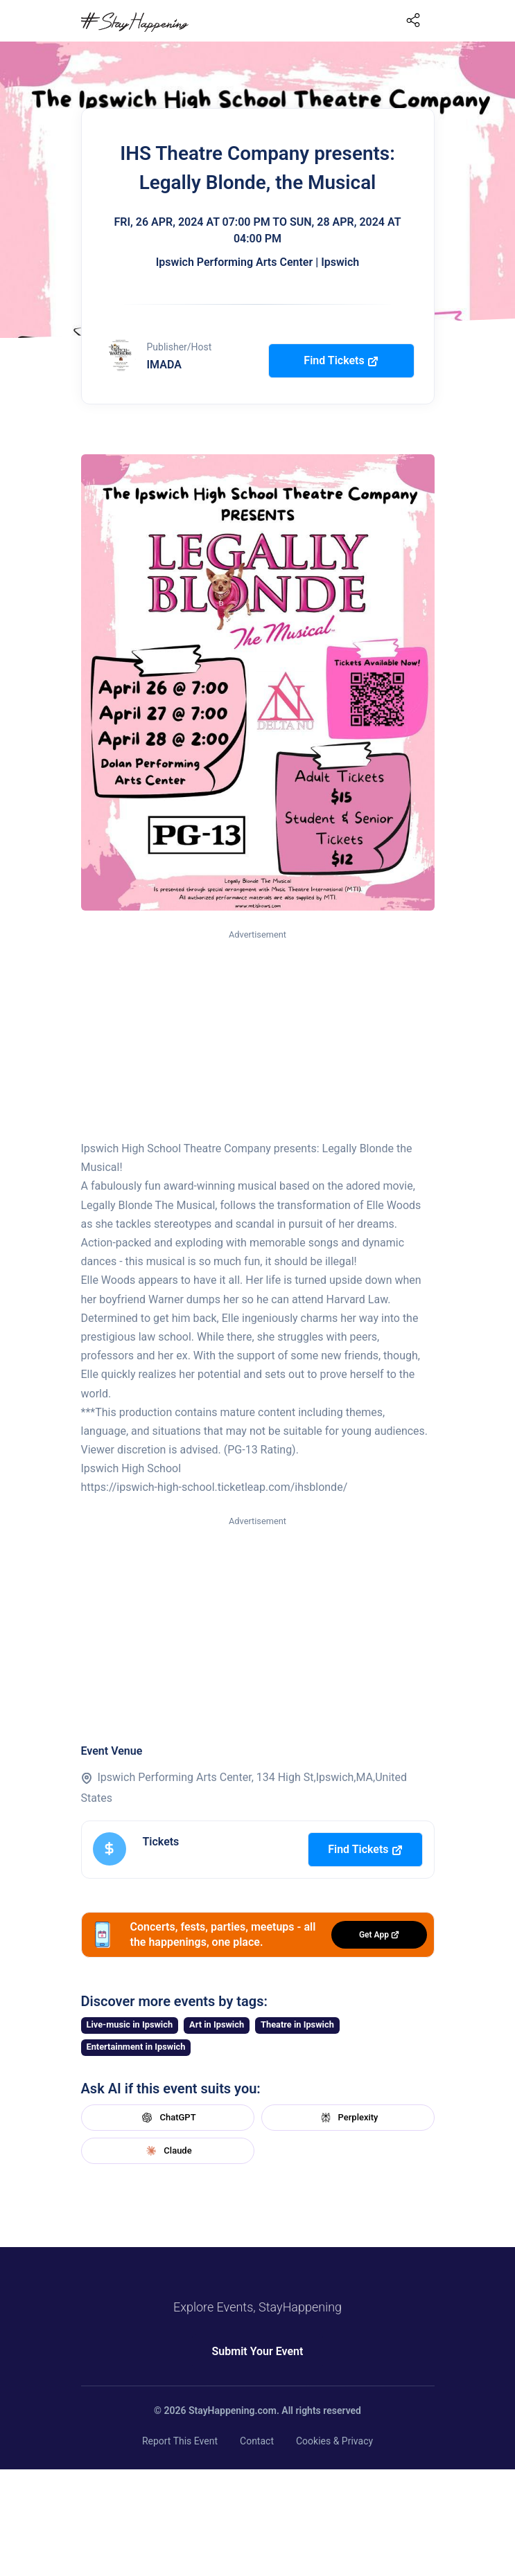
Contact (257, 2441)
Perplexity (347, 2117)
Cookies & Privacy (334, 2441)
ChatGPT (167, 2117)
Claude (167, 2151)
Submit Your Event (258, 2351)
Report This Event (180, 2441)
